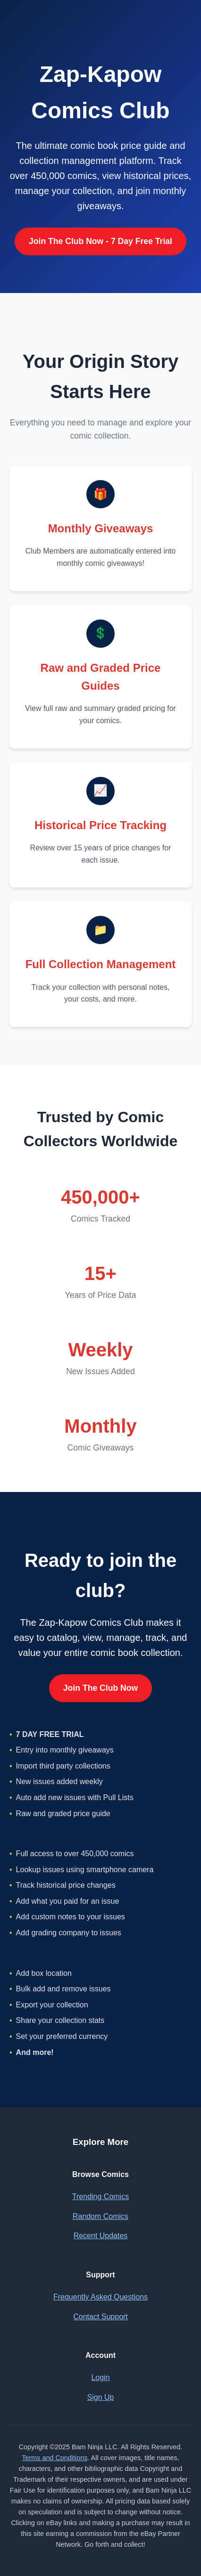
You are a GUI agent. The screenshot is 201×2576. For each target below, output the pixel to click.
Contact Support (100, 2317)
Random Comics (100, 2216)
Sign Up (100, 2397)
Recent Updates (101, 2236)
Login (100, 2377)
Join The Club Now (100, 1688)
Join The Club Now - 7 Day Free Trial (100, 241)
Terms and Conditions (54, 2458)
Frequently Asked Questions (100, 2297)
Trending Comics (100, 2197)
